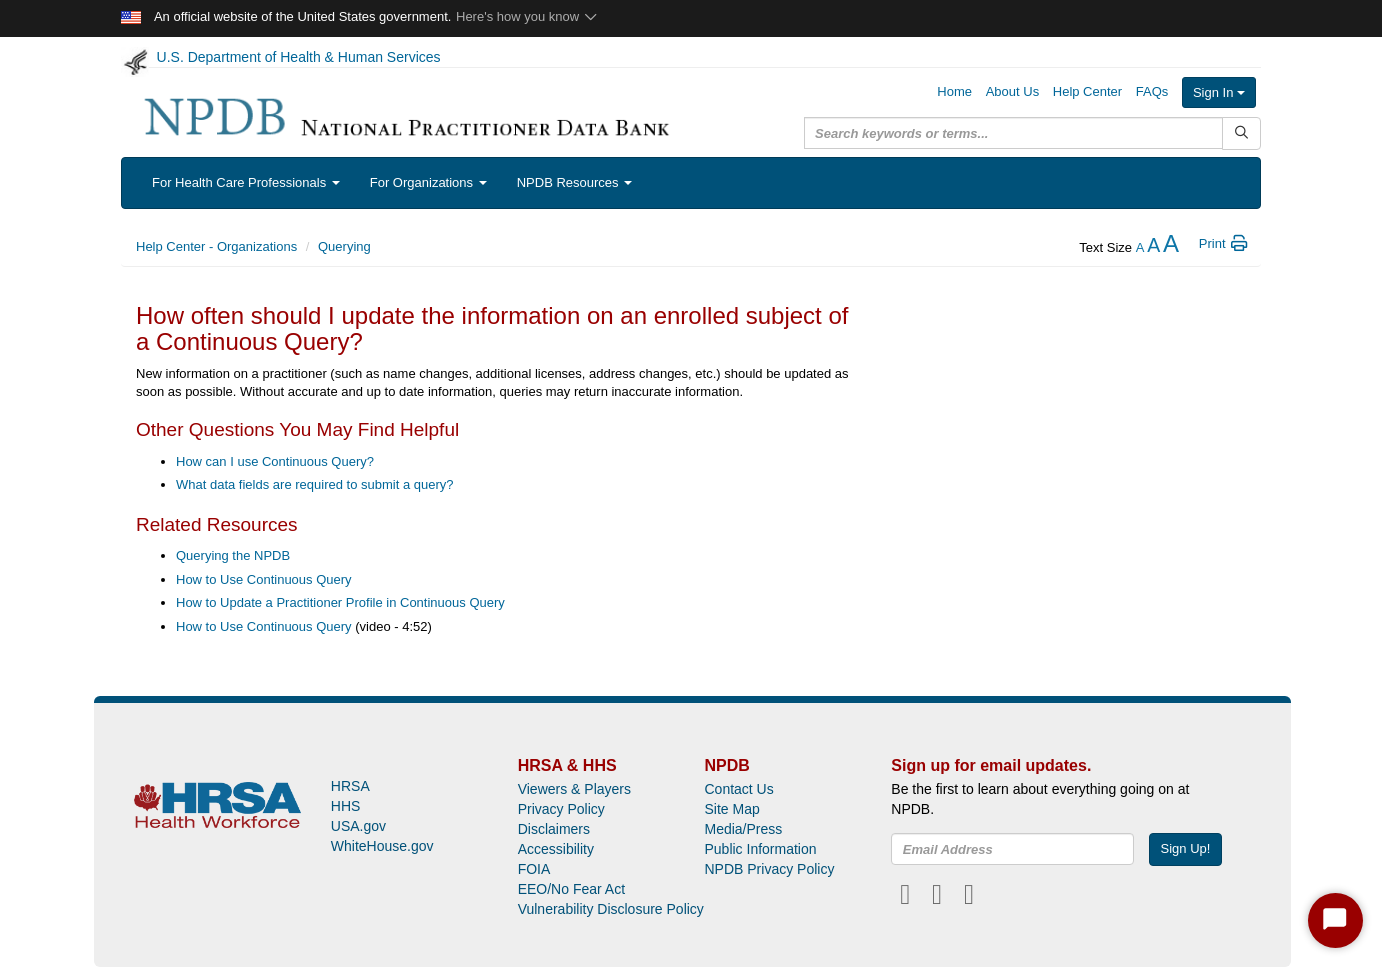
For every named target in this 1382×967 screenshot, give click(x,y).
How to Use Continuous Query (264, 579)
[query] (1013, 133)
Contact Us (738, 789)
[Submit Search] (1241, 133)
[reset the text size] (1153, 247)
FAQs (1152, 91)
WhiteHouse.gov (382, 846)
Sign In (1219, 92)
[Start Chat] (1335, 920)
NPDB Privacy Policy (769, 869)
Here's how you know (527, 16)
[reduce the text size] (1140, 247)
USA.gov (358, 826)
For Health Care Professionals (246, 182)
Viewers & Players (574, 789)
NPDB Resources (574, 182)
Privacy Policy (561, 809)
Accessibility (556, 849)
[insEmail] (1012, 849)
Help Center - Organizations (216, 246)
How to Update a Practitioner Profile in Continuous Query (340, 602)
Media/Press (743, 829)
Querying (344, 246)
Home (954, 91)
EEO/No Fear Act (571, 889)
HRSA (350, 786)
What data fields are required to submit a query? (314, 484)
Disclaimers (554, 829)
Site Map (731, 809)
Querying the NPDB (233, 555)
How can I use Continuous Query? (275, 461)
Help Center (1087, 91)
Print (1224, 243)
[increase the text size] (1171, 247)
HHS (346, 806)
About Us (1012, 91)
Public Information (760, 849)
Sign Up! (1186, 848)
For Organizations (428, 182)
